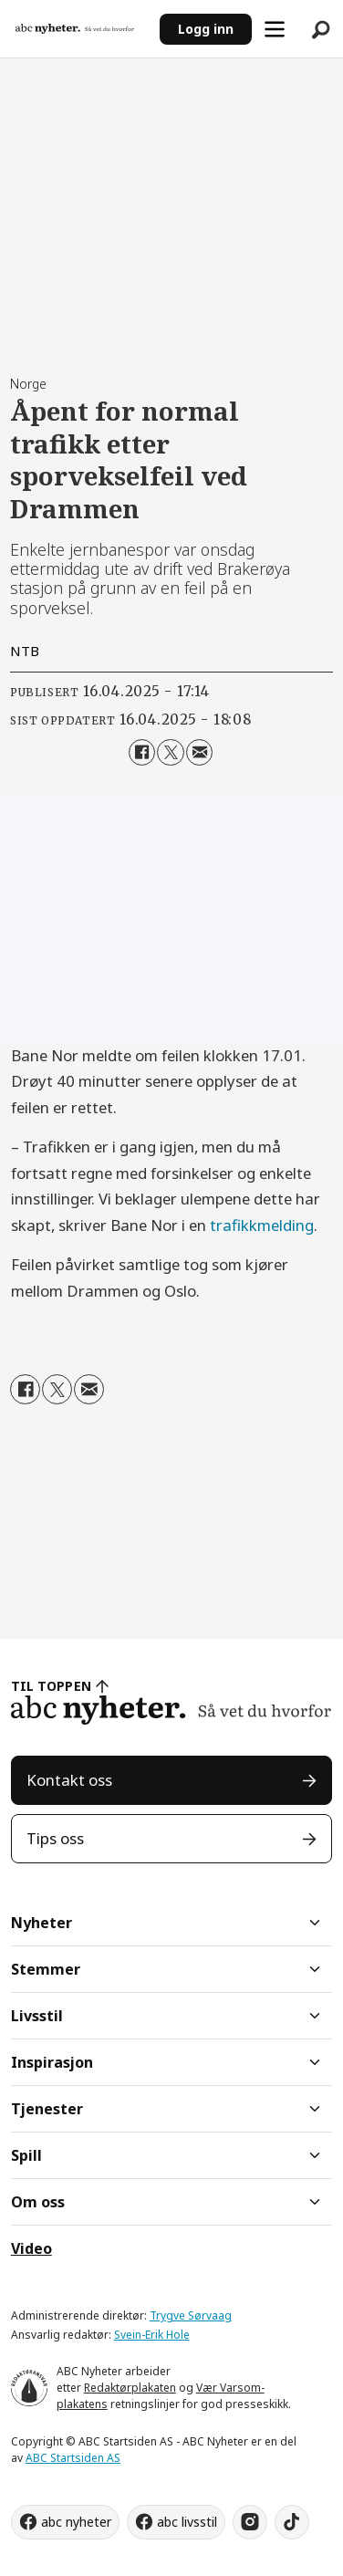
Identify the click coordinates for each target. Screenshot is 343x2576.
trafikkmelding (262, 1225)
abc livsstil (187, 2521)
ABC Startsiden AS (73, 2458)
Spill (26, 2155)
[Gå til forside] (80, 28)
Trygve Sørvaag (191, 2315)
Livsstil (37, 2016)
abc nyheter (76, 2521)
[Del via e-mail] (199, 753)
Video (31, 2248)
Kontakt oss (69, 1779)
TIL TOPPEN (51, 1686)
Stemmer (45, 1969)
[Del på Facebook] (142, 753)
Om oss (38, 2202)
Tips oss (55, 1838)
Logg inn (206, 28)
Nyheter (41, 1923)
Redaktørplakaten (130, 2387)
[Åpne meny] (274, 29)
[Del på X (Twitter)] (170, 753)
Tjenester (47, 2109)
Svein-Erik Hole (152, 2334)
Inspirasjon (52, 2062)
